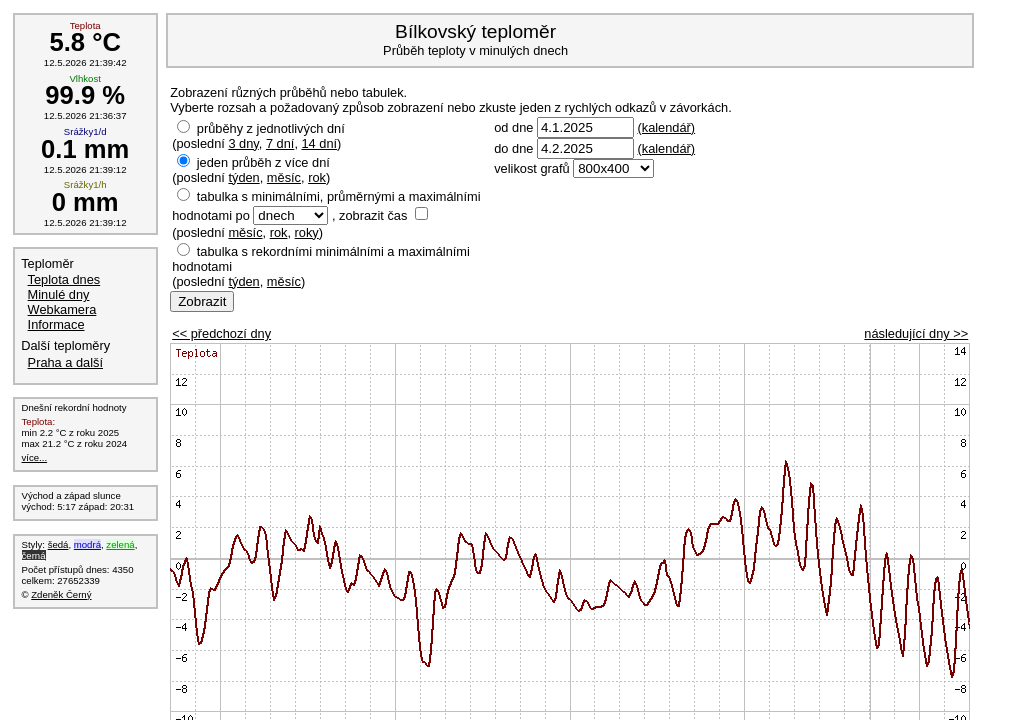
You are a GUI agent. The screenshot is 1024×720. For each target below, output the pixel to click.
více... (35, 457)
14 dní (320, 143)
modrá (87, 544)
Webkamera (62, 309)
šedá (58, 544)
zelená (120, 544)
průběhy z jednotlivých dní (271, 128)
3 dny (243, 143)
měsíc (284, 177)
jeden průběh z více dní (263, 162)
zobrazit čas (373, 215)
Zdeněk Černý (61, 594)
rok (317, 177)
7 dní (280, 143)
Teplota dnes (64, 279)
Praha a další (65, 362)
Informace (56, 324)
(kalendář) (666, 127)
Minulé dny (59, 294)
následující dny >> (916, 333)
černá (34, 555)
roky (307, 232)
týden (243, 177)
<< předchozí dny (221, 333)
